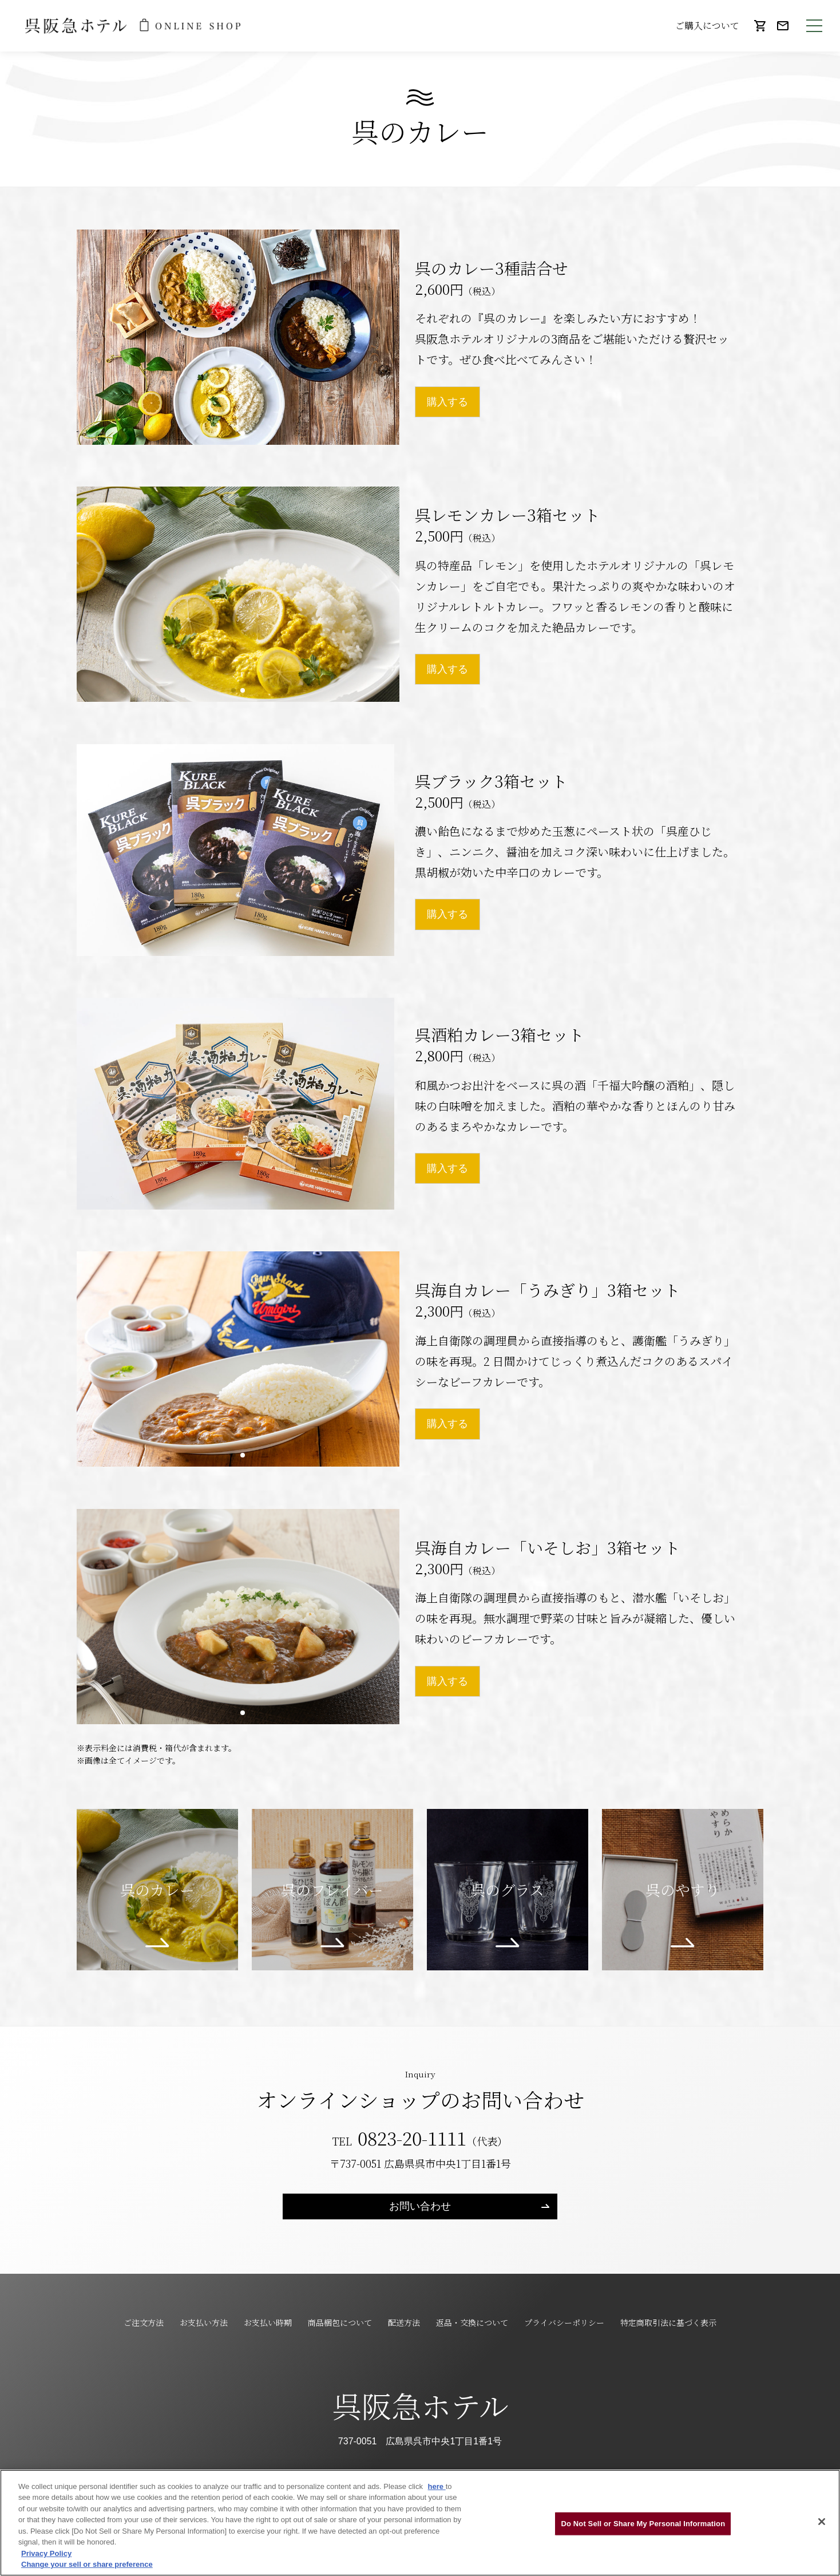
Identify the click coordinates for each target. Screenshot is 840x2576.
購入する (447, 402)
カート (760, 30)
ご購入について (707, 25)
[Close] (821, 2521)
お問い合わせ (783, 30)
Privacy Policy (46, 2553)
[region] (420, 2523)
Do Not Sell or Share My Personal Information (643, 2523)
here (437, 2486)
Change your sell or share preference (87, 2564)
